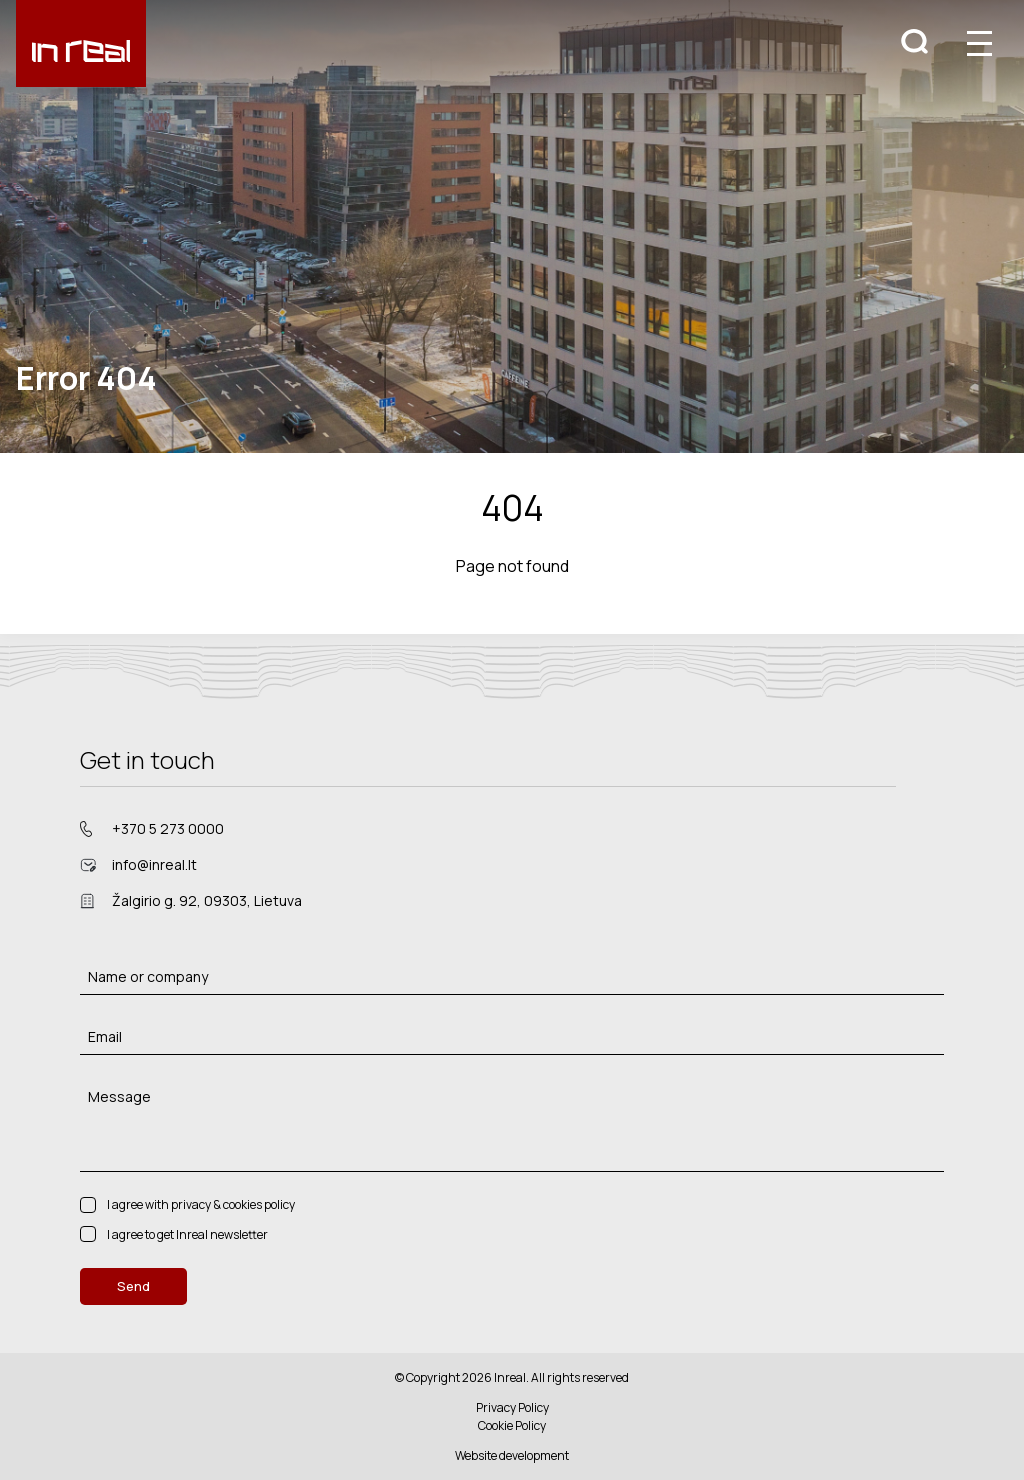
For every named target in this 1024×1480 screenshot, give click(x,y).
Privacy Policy (512, 1407)
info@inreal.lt (154, 864)
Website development (512, 1455)
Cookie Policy (512, 1425)
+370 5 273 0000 (168, 828)
